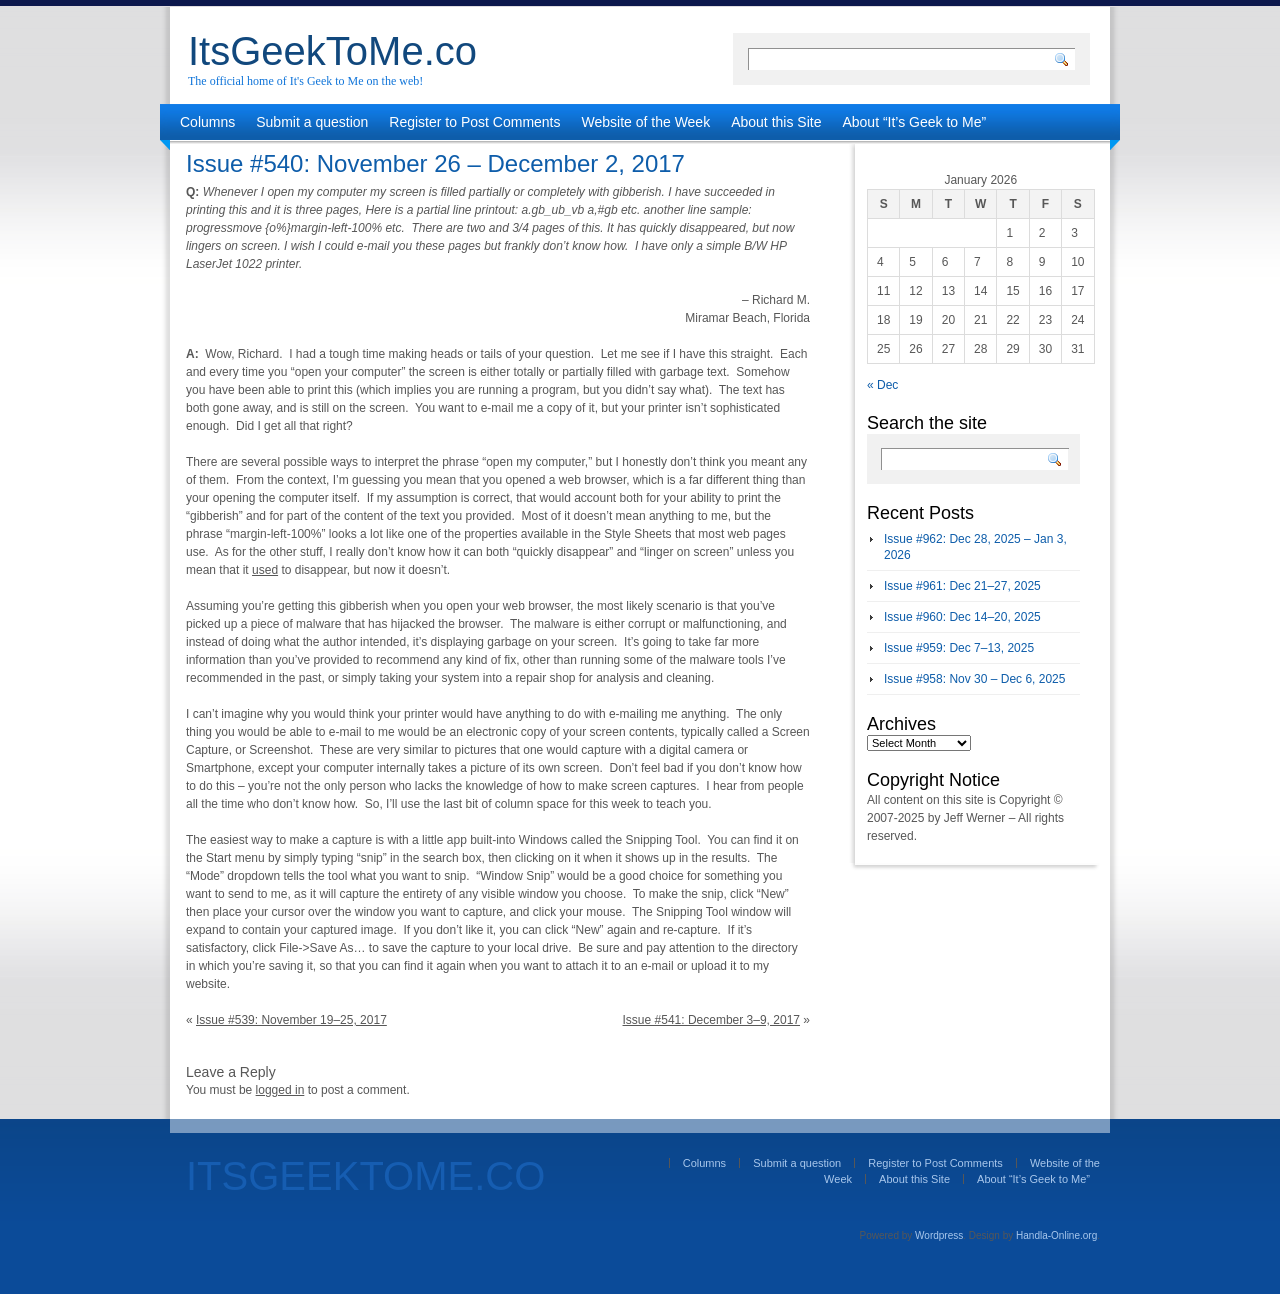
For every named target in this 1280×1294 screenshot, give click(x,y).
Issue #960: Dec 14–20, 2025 (962, 617)
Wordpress (939, 1235)
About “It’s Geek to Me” (914, 122)
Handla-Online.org (1056, 1235)
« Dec (882, 385)
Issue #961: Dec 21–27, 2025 (962, 586)
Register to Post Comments (474, 122)
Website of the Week (646, 122)
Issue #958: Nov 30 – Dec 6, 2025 (974, 679)
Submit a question (312, 122)
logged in (280, 1090)
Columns (207, 122)
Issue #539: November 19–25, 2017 (291, 1020)
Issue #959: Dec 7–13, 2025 (959, 648)
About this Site (776, 122)
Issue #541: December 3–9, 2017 (711, 1020)
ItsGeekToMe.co (332, 51)
